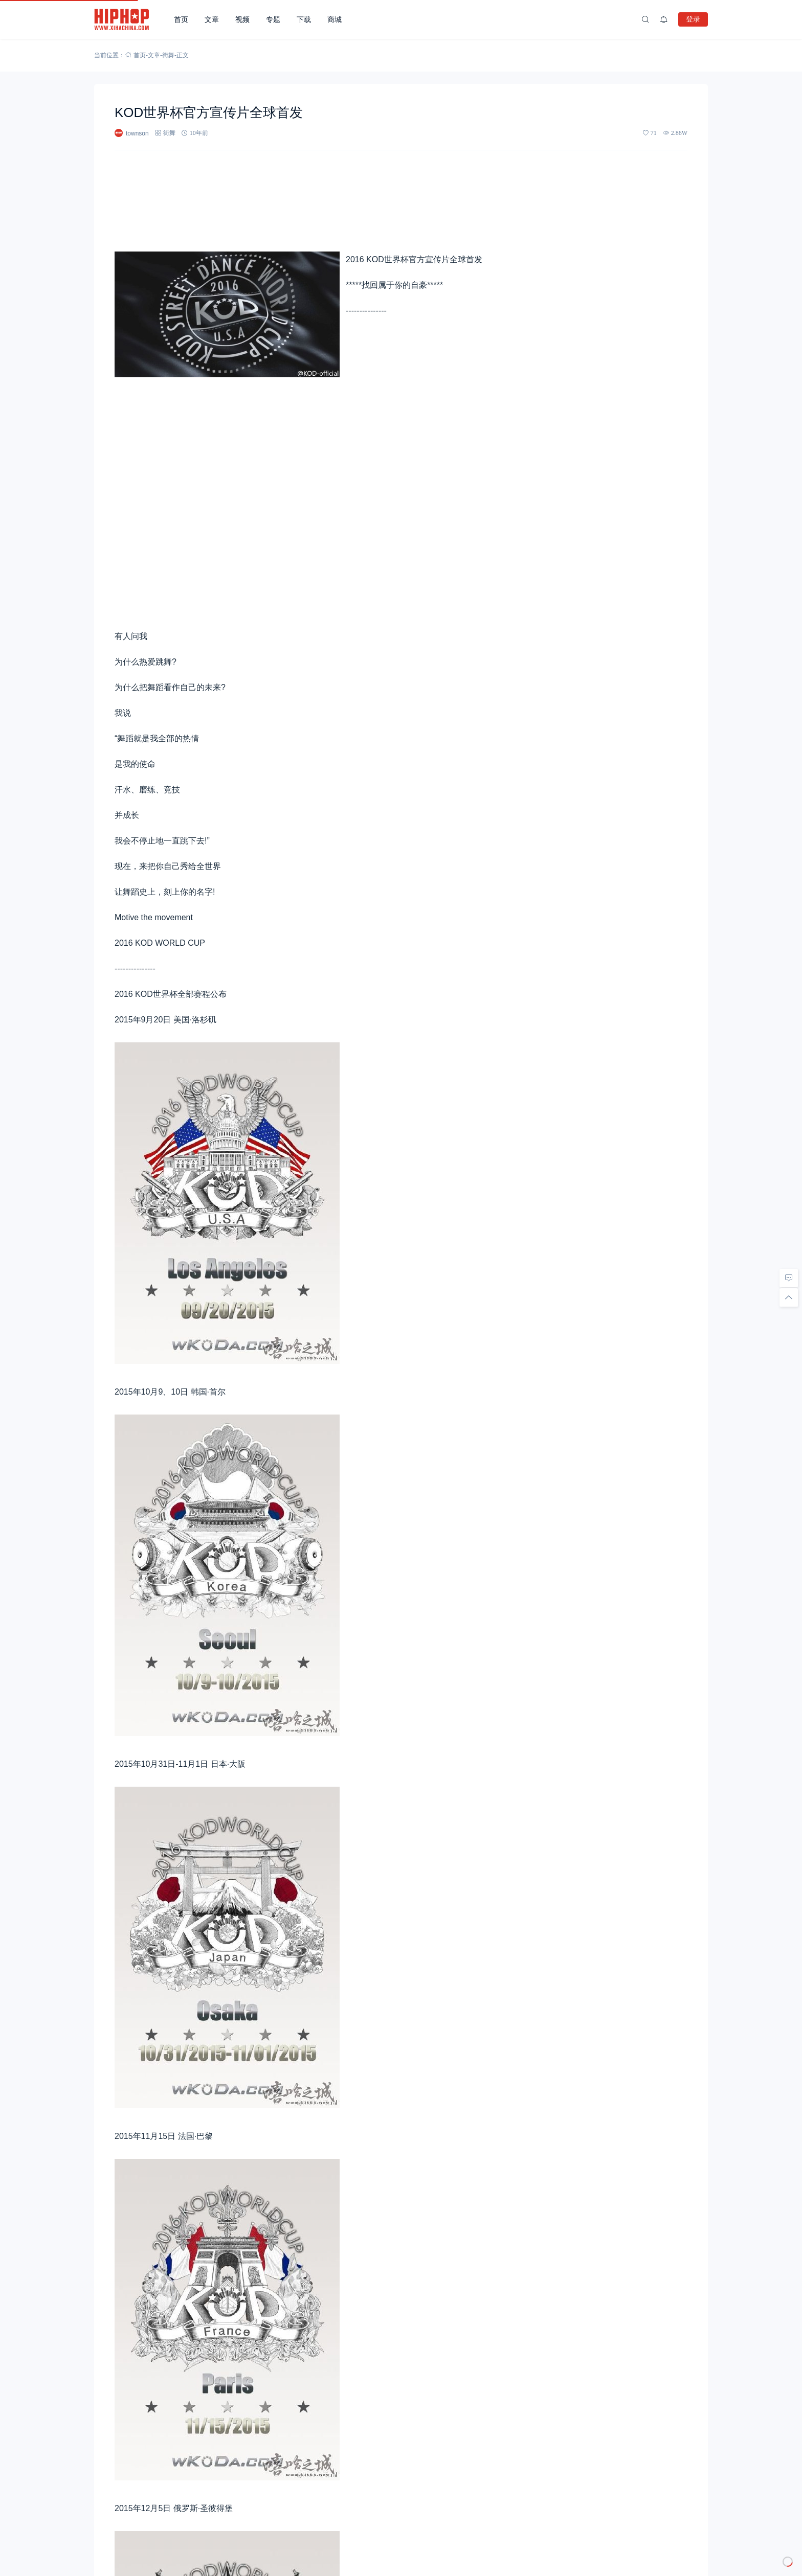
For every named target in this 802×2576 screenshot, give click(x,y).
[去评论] (788, 1278)
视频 (242, 19)
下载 (304, 19)
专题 (273, 19)
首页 (181, 19)
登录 (693, 19)
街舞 (168, 55)
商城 (334, 19)
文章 (212, 19)
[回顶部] (788, 1297)
